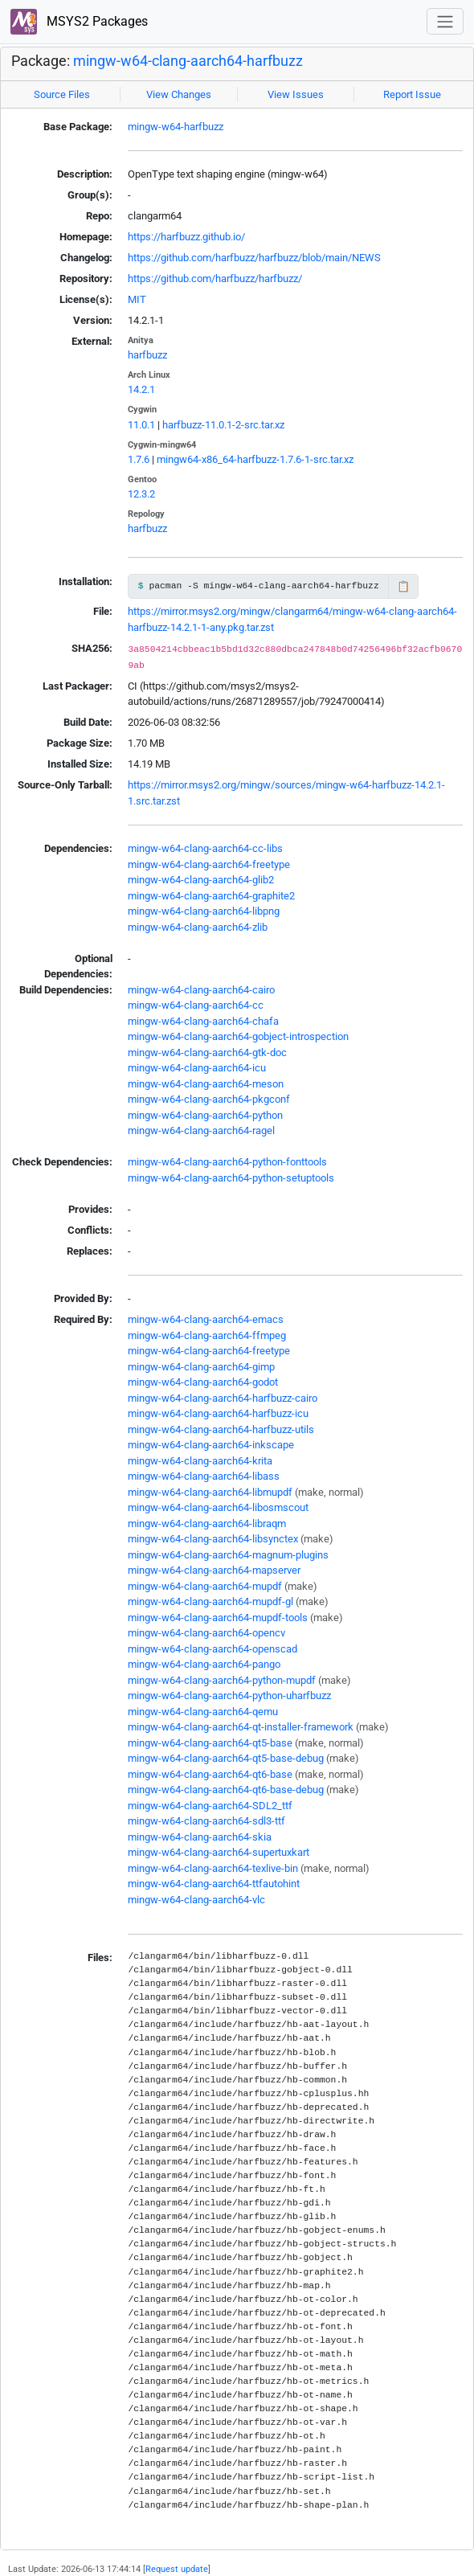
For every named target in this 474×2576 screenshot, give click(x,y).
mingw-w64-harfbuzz (175, 127)
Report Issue (412, 94)
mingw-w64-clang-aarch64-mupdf (205, 1586)
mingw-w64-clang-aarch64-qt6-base (210, 1774)
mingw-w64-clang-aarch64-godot (203, 1382)
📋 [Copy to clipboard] (403, 586)
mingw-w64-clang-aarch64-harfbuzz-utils (221, 1429)
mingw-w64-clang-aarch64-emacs (206, 1319)
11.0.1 (141, 425)
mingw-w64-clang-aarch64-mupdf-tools (218, 1618)
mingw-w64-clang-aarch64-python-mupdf (222, 1680)
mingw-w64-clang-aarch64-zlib (198, 927)
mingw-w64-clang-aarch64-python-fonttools (227, 1162)
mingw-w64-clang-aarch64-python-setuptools (231, 1178)
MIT (137, 299)
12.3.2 (141, 494)
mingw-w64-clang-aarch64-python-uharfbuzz (229, 1695)
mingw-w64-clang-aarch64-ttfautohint (214, 1884)
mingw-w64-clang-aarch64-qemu (203, 1712)
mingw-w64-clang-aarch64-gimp (201, 1367)
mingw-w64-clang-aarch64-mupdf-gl (210, 1601)
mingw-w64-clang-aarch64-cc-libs (205, 848)
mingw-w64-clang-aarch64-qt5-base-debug (226, 1758)
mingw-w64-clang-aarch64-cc (196, 1005)
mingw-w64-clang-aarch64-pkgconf (209, 1099)
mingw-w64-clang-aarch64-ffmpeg (207, 1335)
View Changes (178, 94)
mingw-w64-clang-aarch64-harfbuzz (188, 60)
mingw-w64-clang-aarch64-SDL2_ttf (210, 1806)
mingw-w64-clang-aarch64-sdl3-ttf (206, 1821)
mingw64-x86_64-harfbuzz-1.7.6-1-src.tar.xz (255, 459)
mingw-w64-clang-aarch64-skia (200, 1837)
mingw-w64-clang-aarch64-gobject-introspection (238, 1036)
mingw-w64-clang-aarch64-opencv (206, 1633)
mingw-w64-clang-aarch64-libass (204, 1476)
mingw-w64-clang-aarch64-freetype (209, 864)
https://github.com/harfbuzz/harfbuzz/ (215, 278)
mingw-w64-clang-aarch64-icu (197, 1068)
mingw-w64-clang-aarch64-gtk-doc (207, 1052)
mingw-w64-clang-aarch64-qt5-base (210, 1743)
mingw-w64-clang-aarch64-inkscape (211, 1445)
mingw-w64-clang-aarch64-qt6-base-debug (226, 1790)
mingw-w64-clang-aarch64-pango (204, 1664)
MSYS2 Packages (79, 22)
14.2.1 (141, 389)
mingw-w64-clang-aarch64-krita (200, 1461)
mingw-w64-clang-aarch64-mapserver (214, 1570)
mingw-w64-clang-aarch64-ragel (201, 1130)
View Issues (296, 94)
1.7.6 (138, 459)
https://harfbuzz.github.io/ (186, 237)
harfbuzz (147, 355)
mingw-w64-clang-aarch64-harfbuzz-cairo (222, 1398)
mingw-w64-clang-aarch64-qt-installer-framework (240, 1727)
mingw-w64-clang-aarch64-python (205, 1115)
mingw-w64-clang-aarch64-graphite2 (211, 896)
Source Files (62, 94)
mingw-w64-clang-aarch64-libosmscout (218, 1507)
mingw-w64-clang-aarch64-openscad (212, 1649)
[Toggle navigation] (445, 21)
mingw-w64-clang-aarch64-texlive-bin (213, 1868)
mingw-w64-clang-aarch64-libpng (204, 911)
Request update (176, 2568)
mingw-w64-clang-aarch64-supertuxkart (218, 1852)
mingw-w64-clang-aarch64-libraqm (207, 1523)
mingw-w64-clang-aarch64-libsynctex (213, 1539)
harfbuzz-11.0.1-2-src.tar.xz (223, 425)
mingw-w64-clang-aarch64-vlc (196, 1900)
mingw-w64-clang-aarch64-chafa (203, 1021)
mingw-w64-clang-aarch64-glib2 (201, 880)
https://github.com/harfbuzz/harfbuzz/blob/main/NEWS (254, 258)
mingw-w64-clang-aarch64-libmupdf (210, 1492)
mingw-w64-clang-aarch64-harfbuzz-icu (218, 1413)
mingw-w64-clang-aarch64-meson (206, 1084)
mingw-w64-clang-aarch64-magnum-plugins (228, 1555)
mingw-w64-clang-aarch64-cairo (201, 990)
